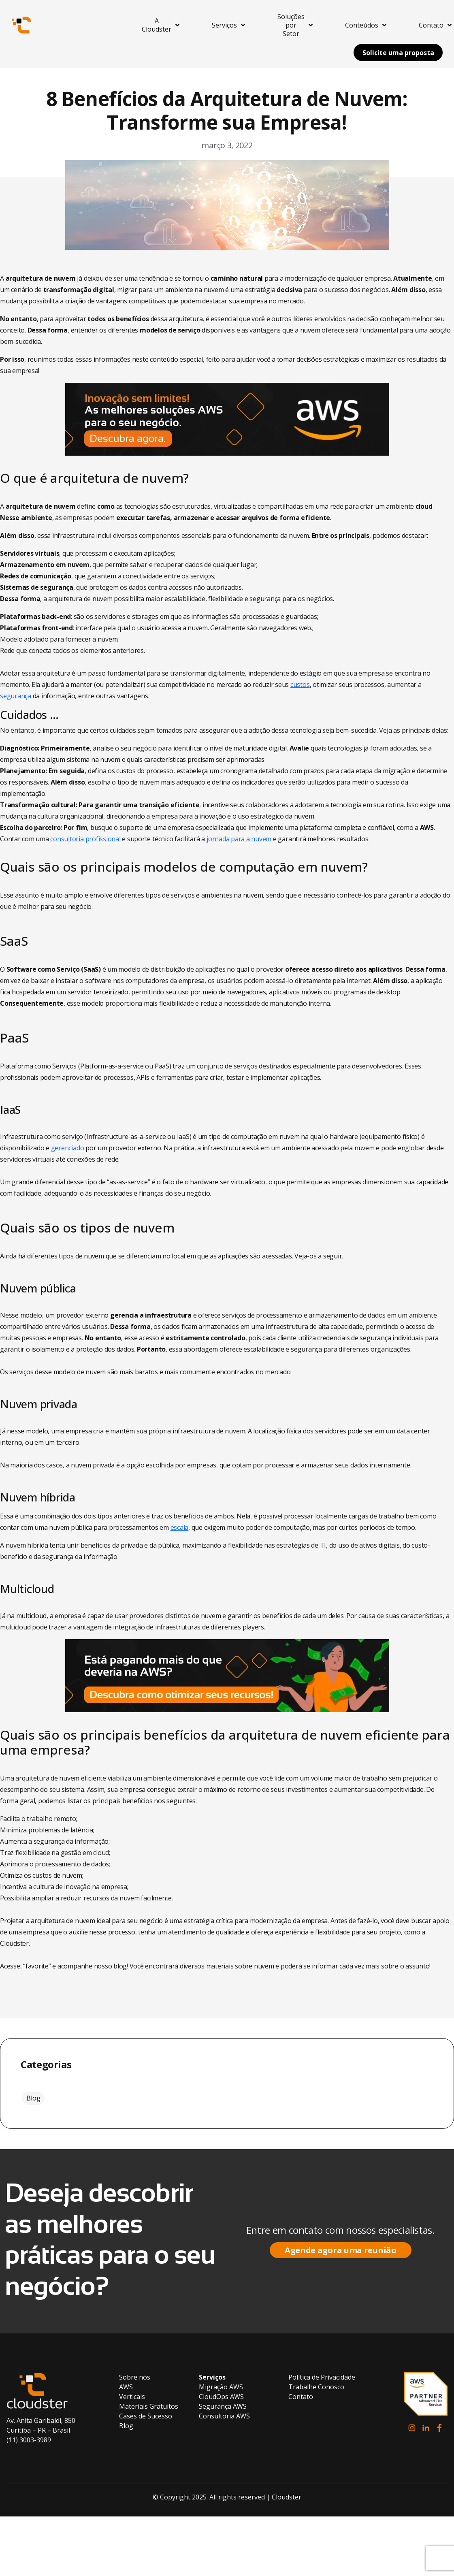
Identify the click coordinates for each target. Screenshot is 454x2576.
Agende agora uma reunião (340, 2250)
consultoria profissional (85, 838)
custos (300, 684)
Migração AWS (221, 2386)
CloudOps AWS (221, 2396)
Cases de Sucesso (145, 2416)
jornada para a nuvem (239, 838)
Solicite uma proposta (398, 52)
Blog (33, 2098)
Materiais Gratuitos (148, 2406)
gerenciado (67, 1147)
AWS (126, 2386)
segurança (15, 695)
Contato (300, 2396)
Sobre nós (134, 2377)
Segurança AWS (223, 2406)
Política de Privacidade (321, 2377)
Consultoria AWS (224, 2416)
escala (180, 1527)
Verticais (132, 2396)
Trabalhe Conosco (316, 2386)
